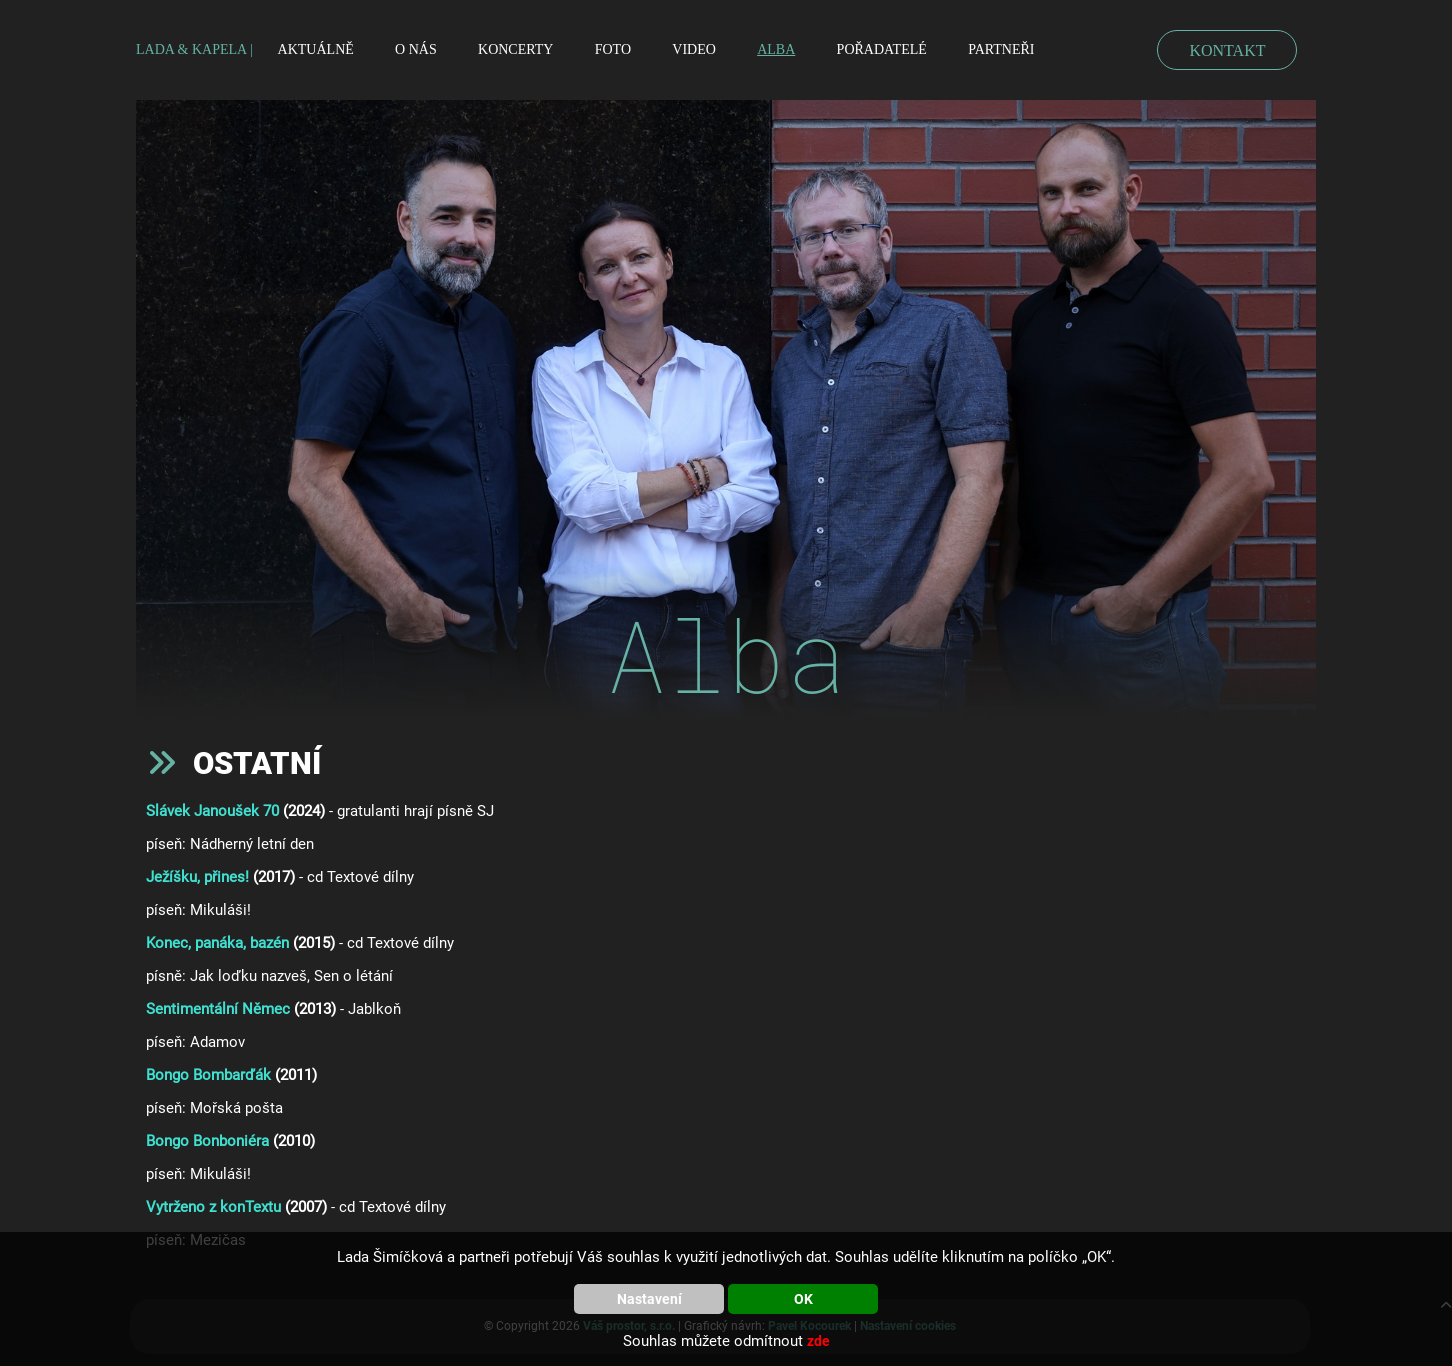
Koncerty (515, 49)
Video (694, 49)
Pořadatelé (882, 49)
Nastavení (649, 1299)
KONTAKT (1227, 50)
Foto (613, 49)
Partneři (1001, 49)
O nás (416, 49)
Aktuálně (316, 49)
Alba (776, 49)
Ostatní (257, 763)
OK (803, 1299)
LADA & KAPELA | (194, 49)
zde (818, 1341)
